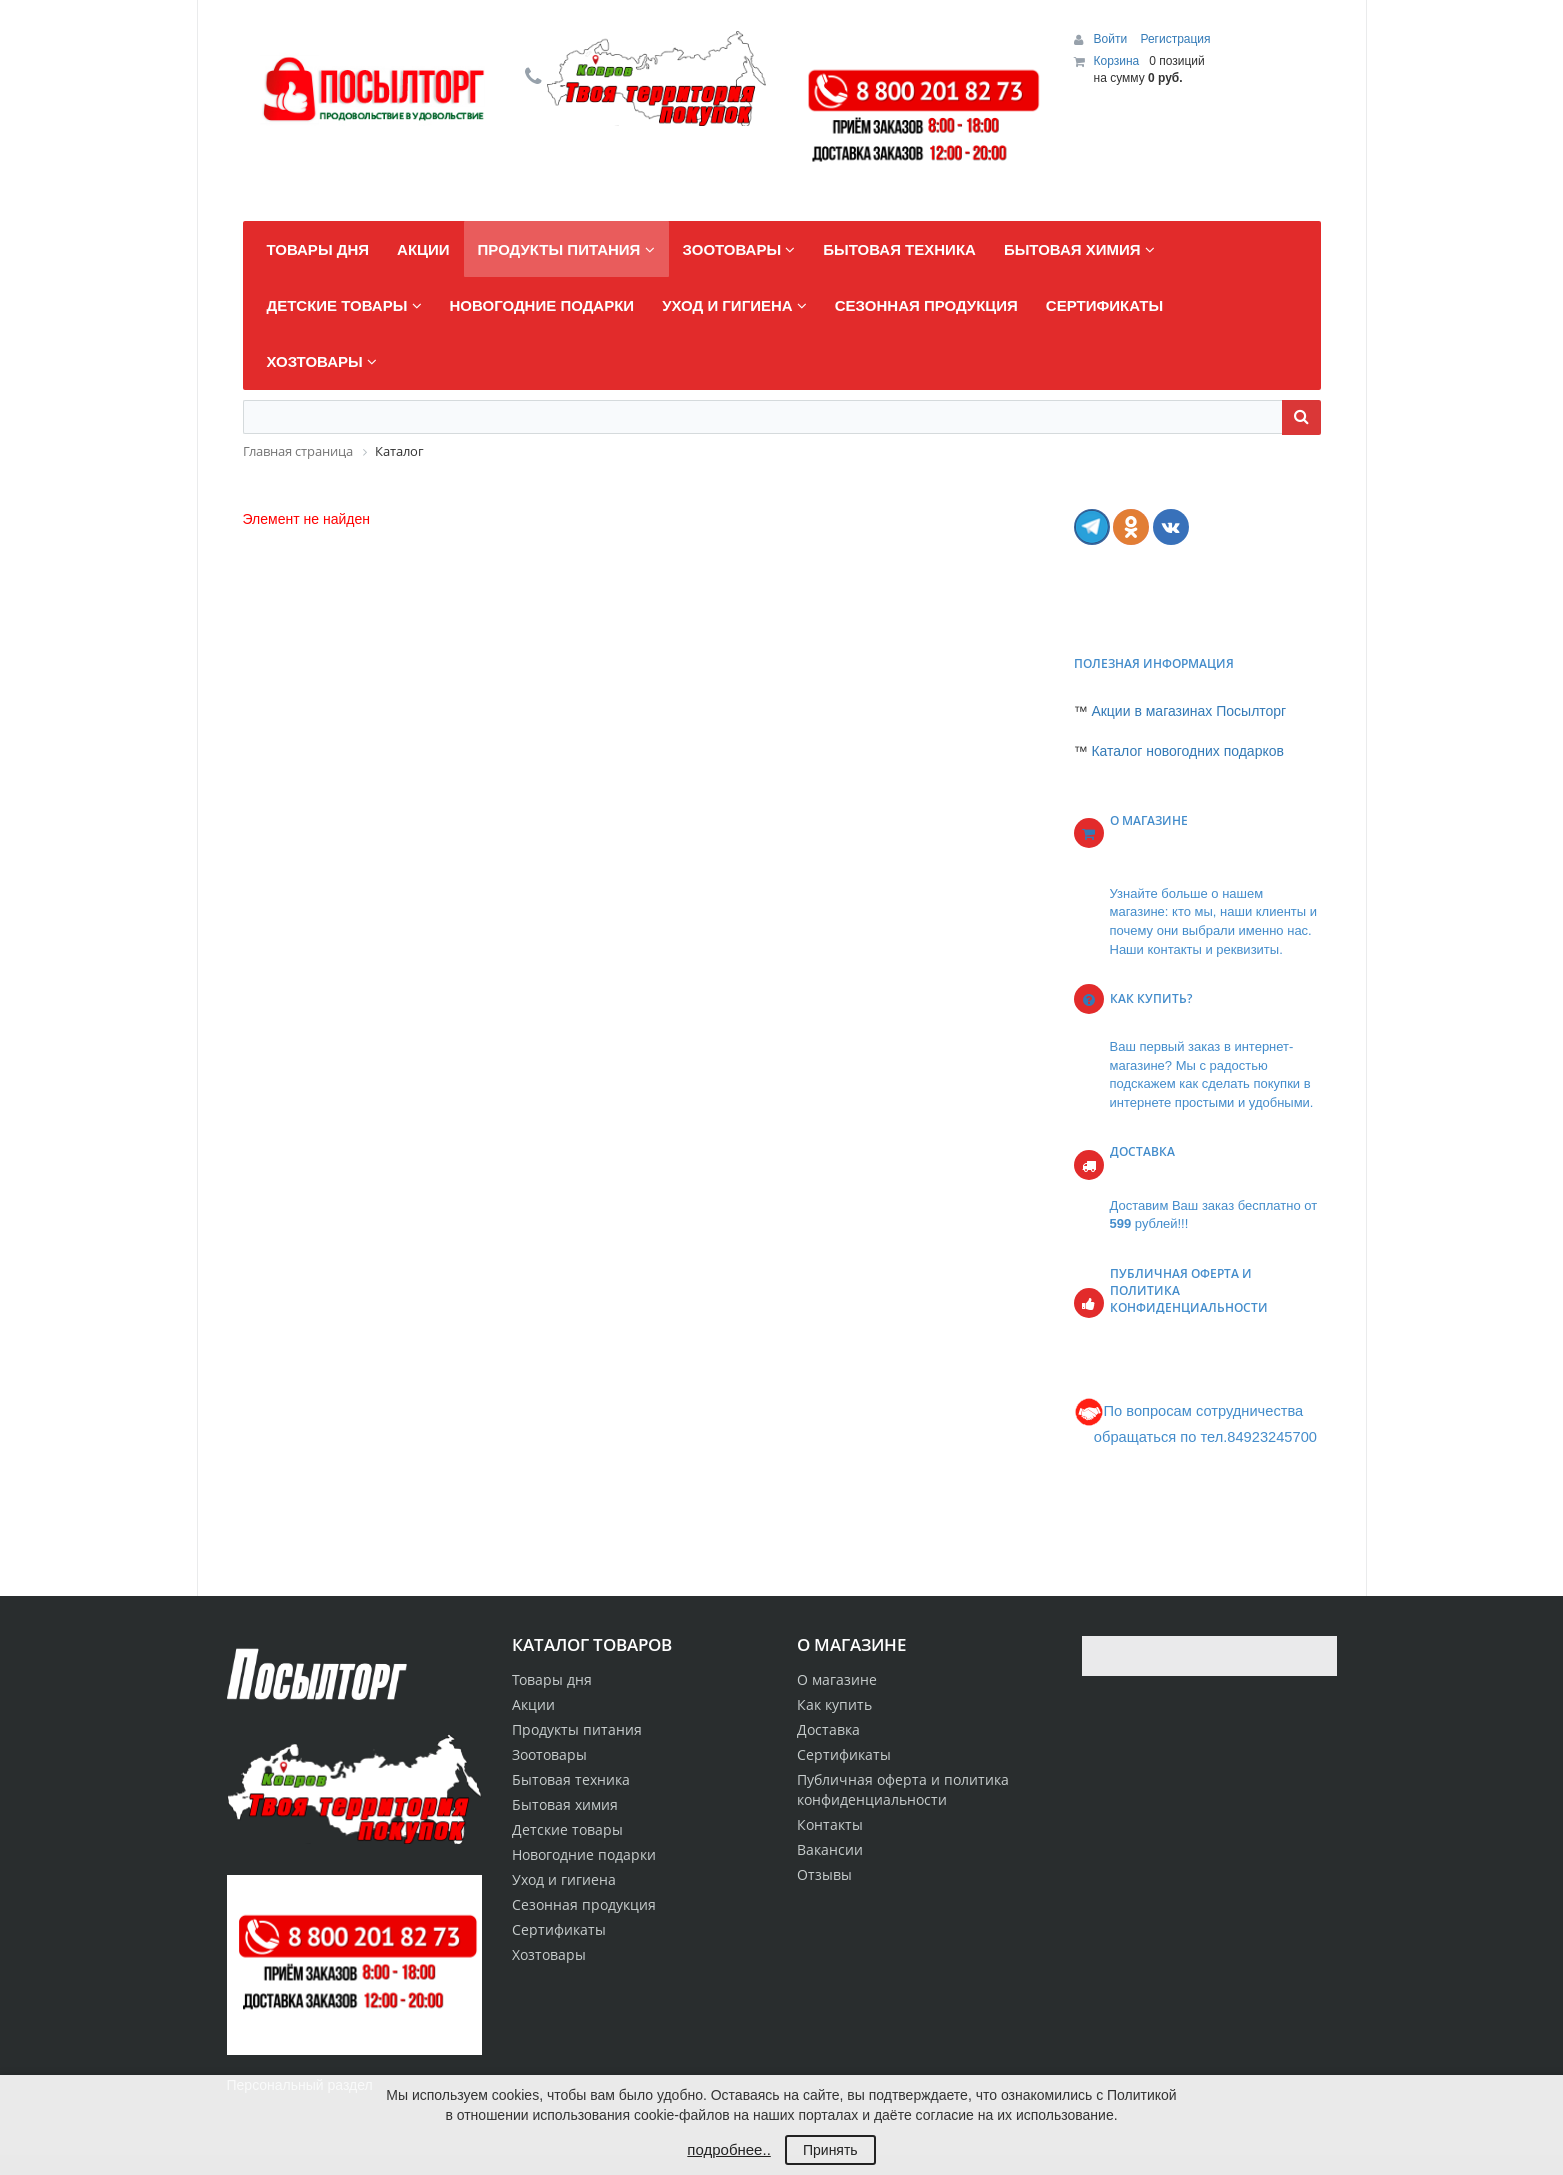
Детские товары (567, 1829)
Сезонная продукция (584, 1904)
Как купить (834, 1704)
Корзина (1117, 61)
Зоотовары (549, 1754)
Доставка (828, 1729)
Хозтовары (549, 1954)
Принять (830, 2150)
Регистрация (1175, 39)
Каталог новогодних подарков (1187, 751)
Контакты (830, 1824)
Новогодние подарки (584, 1854)
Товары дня (552, 1679)
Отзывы (824, 1874)
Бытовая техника (571, 1779)
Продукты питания (577, 1729)
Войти (1112, 39)
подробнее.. (728, 2149)
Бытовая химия (565, 1804)
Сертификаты (844, 1754)
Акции (533, 1704)
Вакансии (830, 1849)
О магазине (837, 1679)
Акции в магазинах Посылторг (1188, 711)
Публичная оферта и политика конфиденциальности (903, 1789)
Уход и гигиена (564, 1879)
